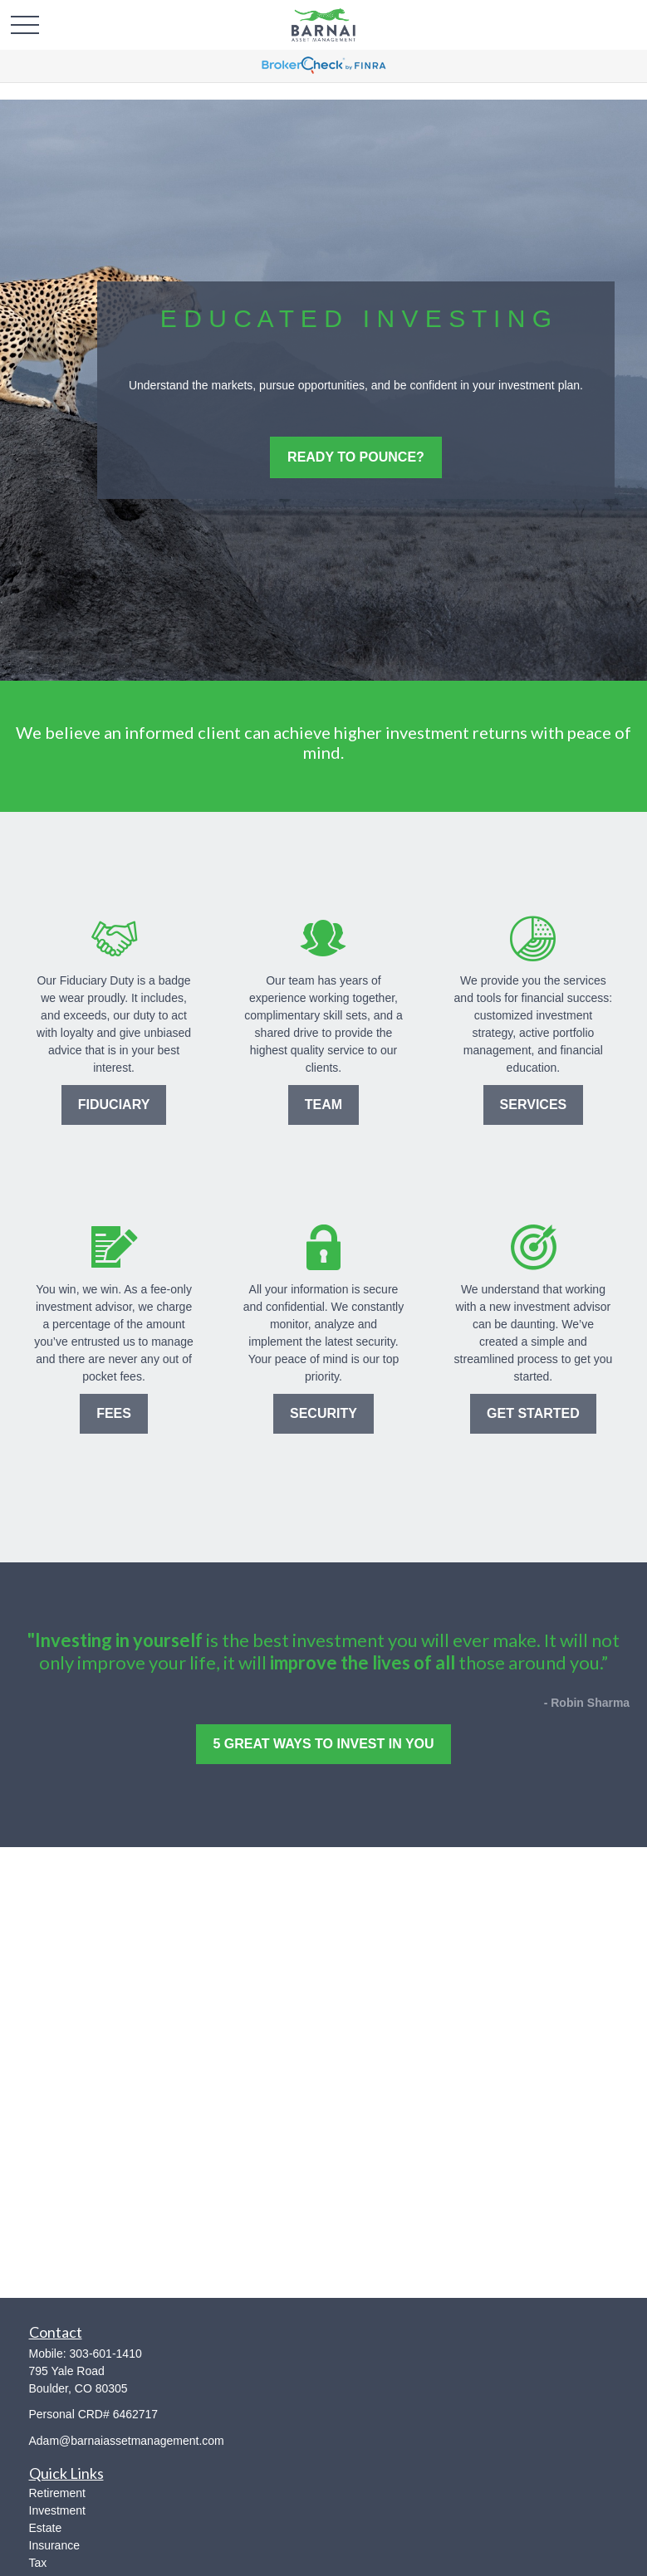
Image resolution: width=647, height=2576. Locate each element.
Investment (57, 2510)
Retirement (57, 2493)
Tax (38, 2562)
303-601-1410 (106, 2353)
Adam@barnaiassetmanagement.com (126, 2440)
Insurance (54, 2545)
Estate (45, 2527)
